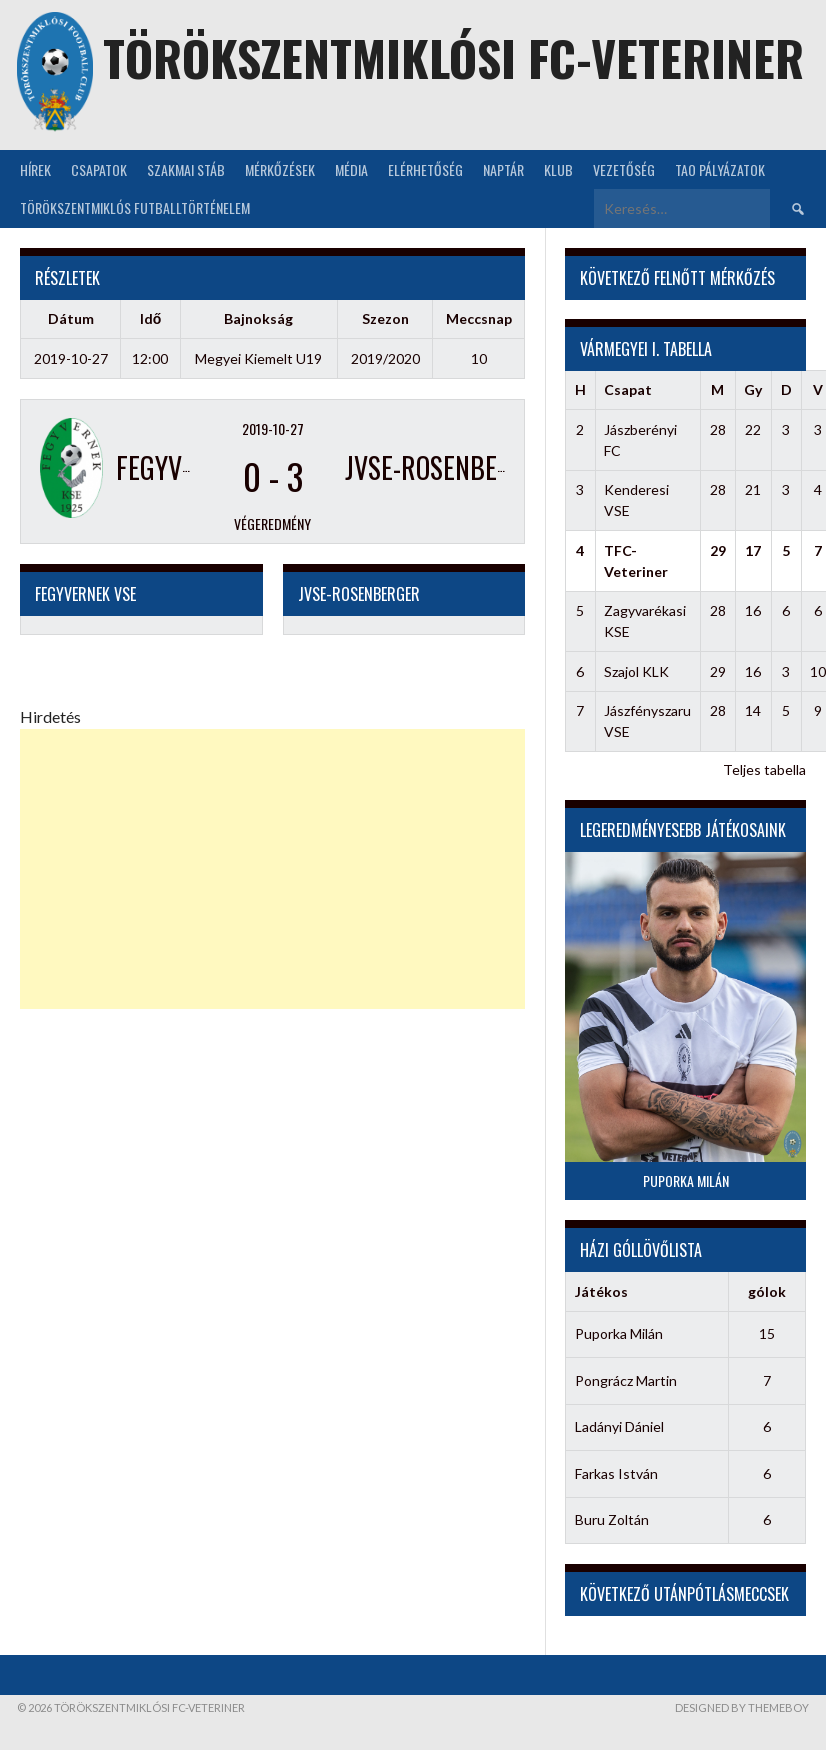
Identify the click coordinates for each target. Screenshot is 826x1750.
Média (351, 169)
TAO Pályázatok (720, 169)
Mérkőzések (280, 169)
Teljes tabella (764, 769)
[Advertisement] (272, 869)
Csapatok (99, 169)
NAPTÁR (503, 169)
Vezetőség (624, 169)
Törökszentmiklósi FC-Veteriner (453, 57)
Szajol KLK (636, 671)
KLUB (558, 169)
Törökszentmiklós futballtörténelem (135, 207)
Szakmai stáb (186, 169)
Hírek (35, 169)
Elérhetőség (425, 169)
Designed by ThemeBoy (742, 1707)
